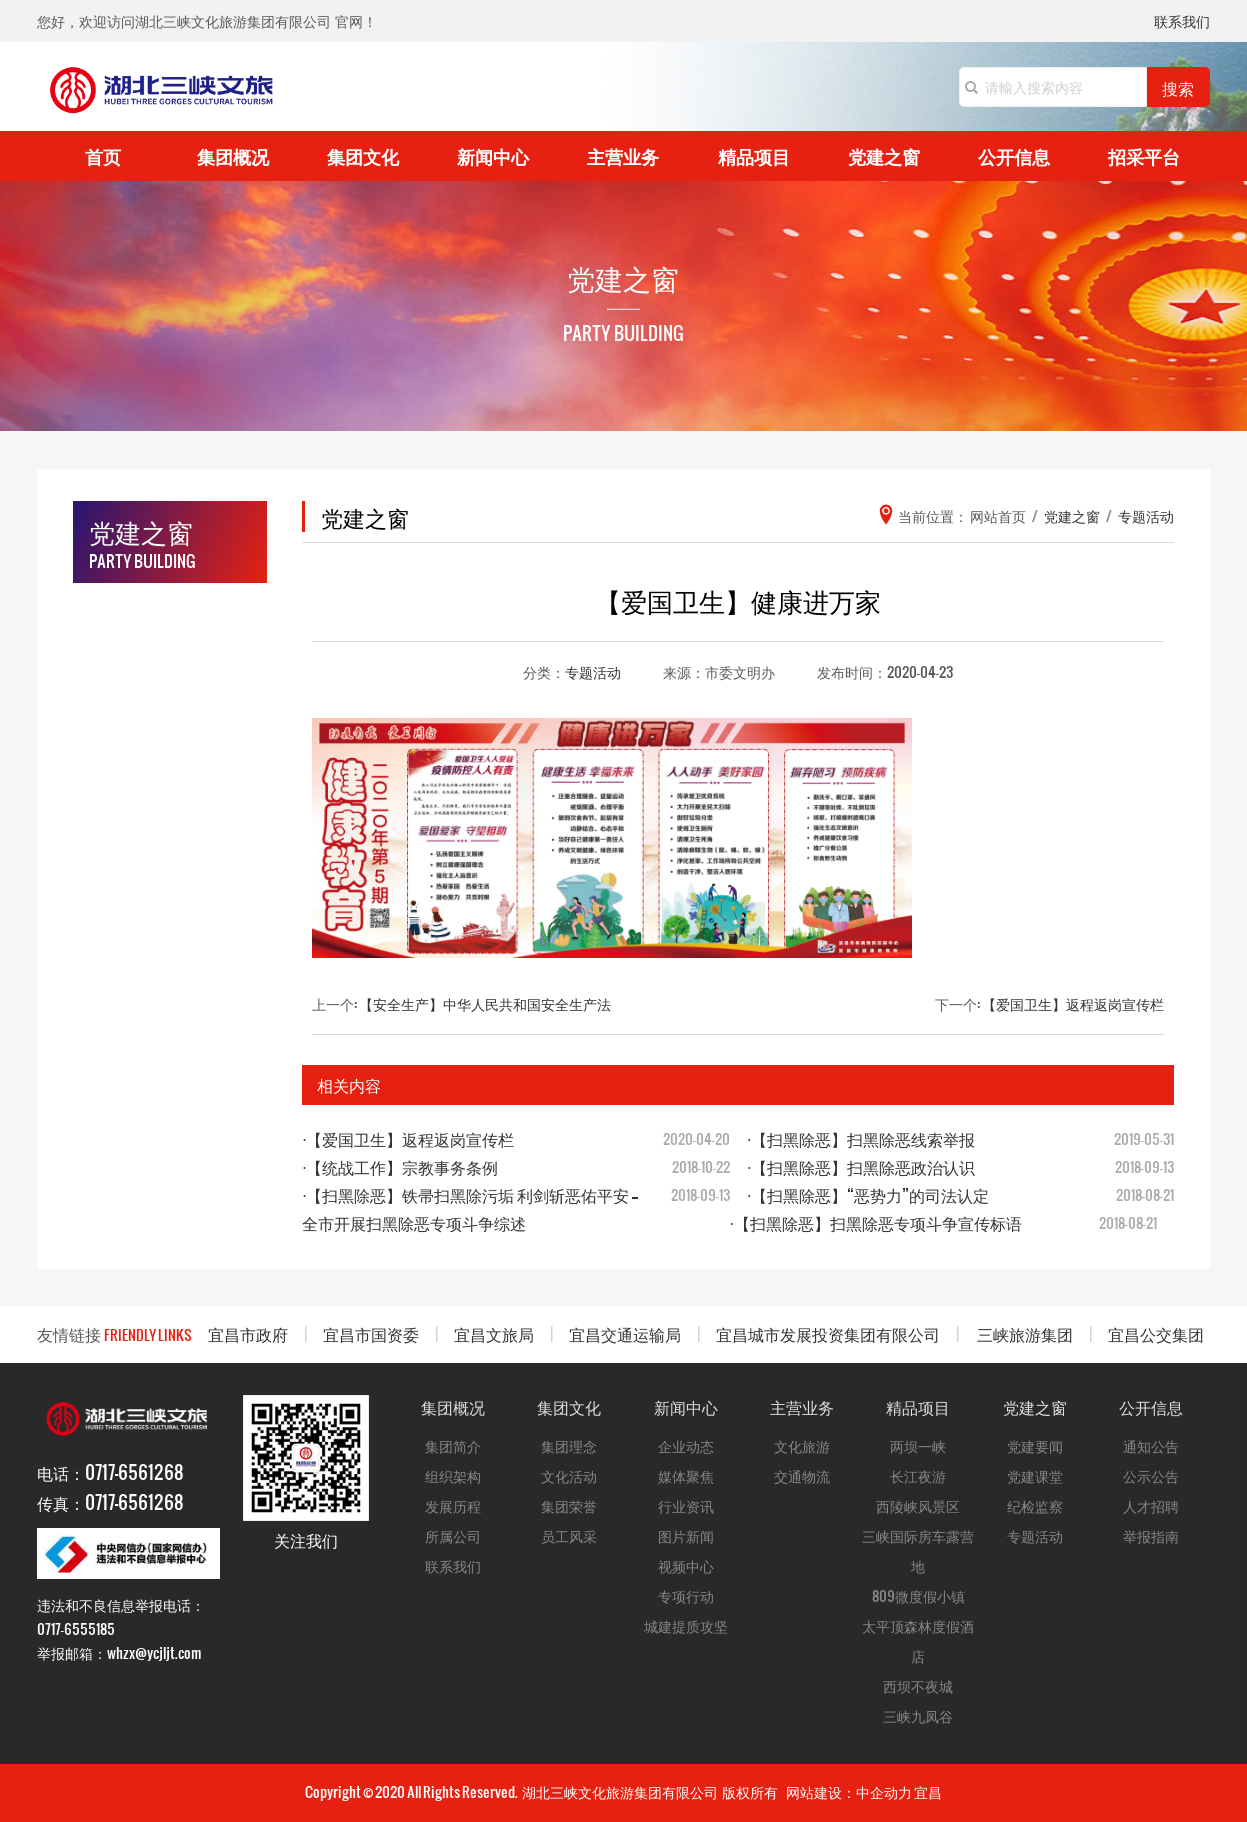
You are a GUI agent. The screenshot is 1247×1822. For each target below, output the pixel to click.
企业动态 (686, 1445)
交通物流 (802, 1475)
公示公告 (1151, 1475)
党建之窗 (884, 155)
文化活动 (569, 1475)
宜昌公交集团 (1156, 1333)
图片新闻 (686, 1535)
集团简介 (453, 1445)
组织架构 (453, 1475)
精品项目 (754, 155)
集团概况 (233, 155)
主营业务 (623, 155)
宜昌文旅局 (494, 1333)
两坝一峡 (918, 1445)
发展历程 (453, 1505)
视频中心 (686, 1565)
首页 (103, 155)
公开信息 (1014, 155)
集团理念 (569, 1445)
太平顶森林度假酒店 (918, 1640)
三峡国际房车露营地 (918, 1550)
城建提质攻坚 (686, 1625)
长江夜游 (918, 1475)
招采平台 (1144, 155)
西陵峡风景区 (918, 1505)
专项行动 (686, 1595)
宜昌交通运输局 (625, 1333)
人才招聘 (1151, 1505)
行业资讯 (686, 1505)
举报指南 (1151, 1535)
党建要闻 (1035, 1445)
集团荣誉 (569, 1505)
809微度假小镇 (918, 1595)
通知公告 (1151, 1445)
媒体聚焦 (686, 1475)
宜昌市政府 (248, 1333)
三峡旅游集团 (1025, 1333)
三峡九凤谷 (918, 1715)
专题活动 (593, 671)
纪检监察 (1035, 1505)
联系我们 (1182, 22)
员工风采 (569, 1535)
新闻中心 (493, 155)
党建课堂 (1035, 1475)
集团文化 (363, 155)
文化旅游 (802, 1445)
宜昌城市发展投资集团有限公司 (828, 1333)
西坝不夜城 (918, 1685)
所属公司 (453, 1535)
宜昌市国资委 (371, 1333)
